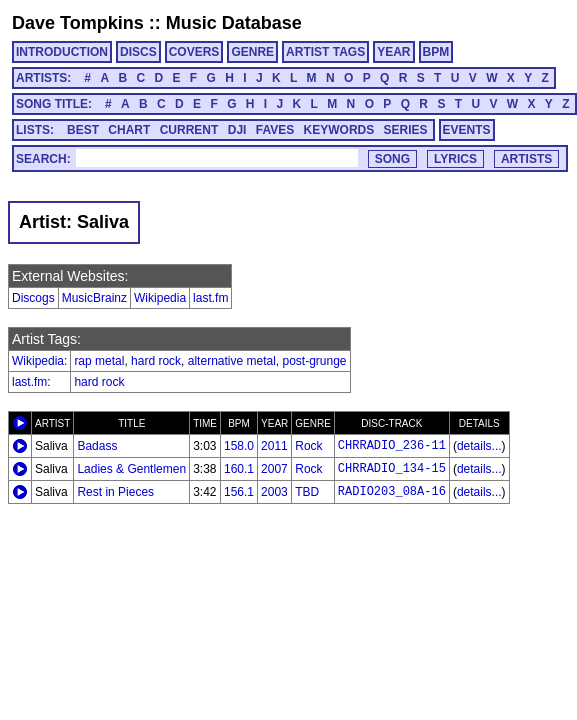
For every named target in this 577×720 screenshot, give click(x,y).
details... (479, 446)
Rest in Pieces (115, 492)
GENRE (252, 52)
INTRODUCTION (62, 52)
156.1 (239, 492)
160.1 (239, 469)
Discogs (33, 298)
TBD (307, 492)
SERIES (406, 130)
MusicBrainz (94, 298)
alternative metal (232, 361)
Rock (308, 446)
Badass (97, 446)
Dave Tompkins (78, 23)
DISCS (138, 52)
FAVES (275, 130)
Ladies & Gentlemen (131, 469)
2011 (274, 446)
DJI (237, 130)
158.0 (239, 446)
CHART (129, 130)
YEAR (393, 52)
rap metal (99, 361)
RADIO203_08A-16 (392, 492)
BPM (436, 52)
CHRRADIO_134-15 (392, 469)
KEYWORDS (339, 130)
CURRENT (189, 130)
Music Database (234, 23)
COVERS (194, 52)
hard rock (156, 361)
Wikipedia (160, 298)
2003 (274, 492)
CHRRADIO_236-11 (392, 446)
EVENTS (467, 130)
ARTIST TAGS (325, 52)
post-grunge (315, 361)
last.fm (210, 298)
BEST (83, 130)
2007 (274, 469)
